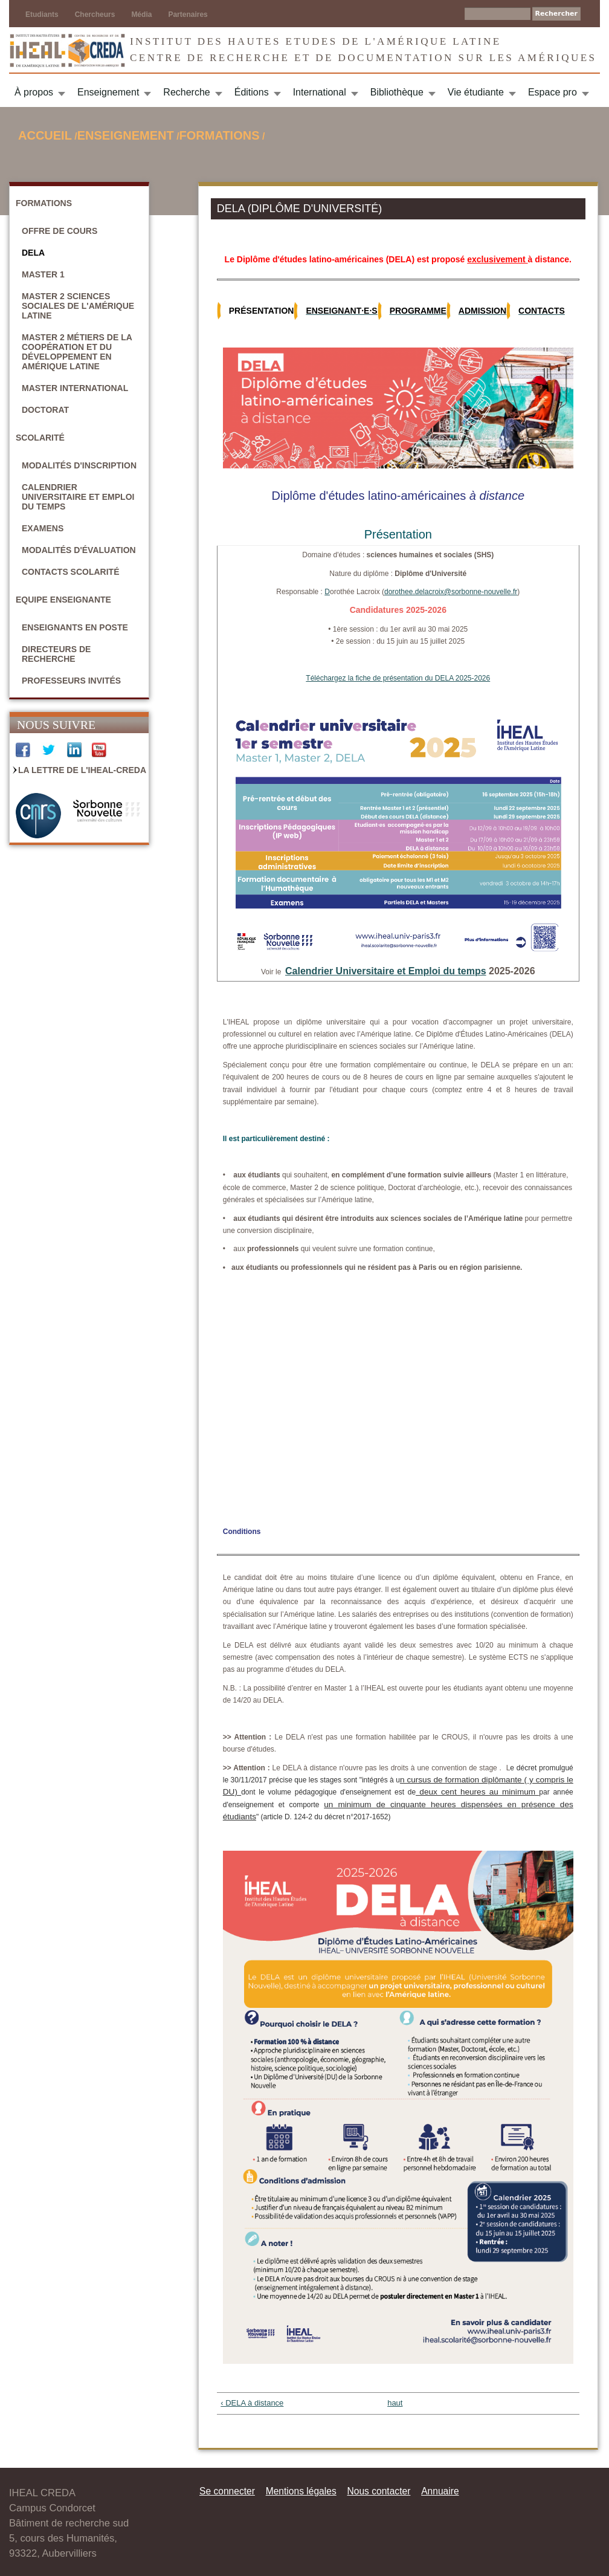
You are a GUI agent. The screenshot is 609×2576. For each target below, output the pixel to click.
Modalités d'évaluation (79, 550)
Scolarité (40, 437)
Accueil (45, 135)
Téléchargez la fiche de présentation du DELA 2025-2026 (398, 678)
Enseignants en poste (75, 627)
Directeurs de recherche (56, 654)
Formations (219, 135)
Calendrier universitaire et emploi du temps (78, 496)
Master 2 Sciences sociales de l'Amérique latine (78, 305)
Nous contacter (378, 2491)
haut (394, 2402)
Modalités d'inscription (79, 465)
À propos (33, 92)
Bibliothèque (397, 92)
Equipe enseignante (63, 599)
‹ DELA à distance (252, 2402)
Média (141, 14)
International (319, 92)
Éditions (251, 92)
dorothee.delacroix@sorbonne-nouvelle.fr (450, 591)
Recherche (186, 92)
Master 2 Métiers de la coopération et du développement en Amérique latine (77, 351)
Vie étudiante (476, 92)
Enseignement (108, 92)
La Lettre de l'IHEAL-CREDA (82, 770)
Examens (42, 528)
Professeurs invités (71, 680)
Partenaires (187, 14)
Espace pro (552, 92)
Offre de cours (59, 231)
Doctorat (45, 410)
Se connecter (227, 2491)
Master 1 (43, 274)
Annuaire (440, 2491)
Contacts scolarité (71, 572)
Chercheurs (95, 14)
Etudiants (42, 14)
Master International (75, 388)
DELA (33, 252)
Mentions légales (301, 2491)
